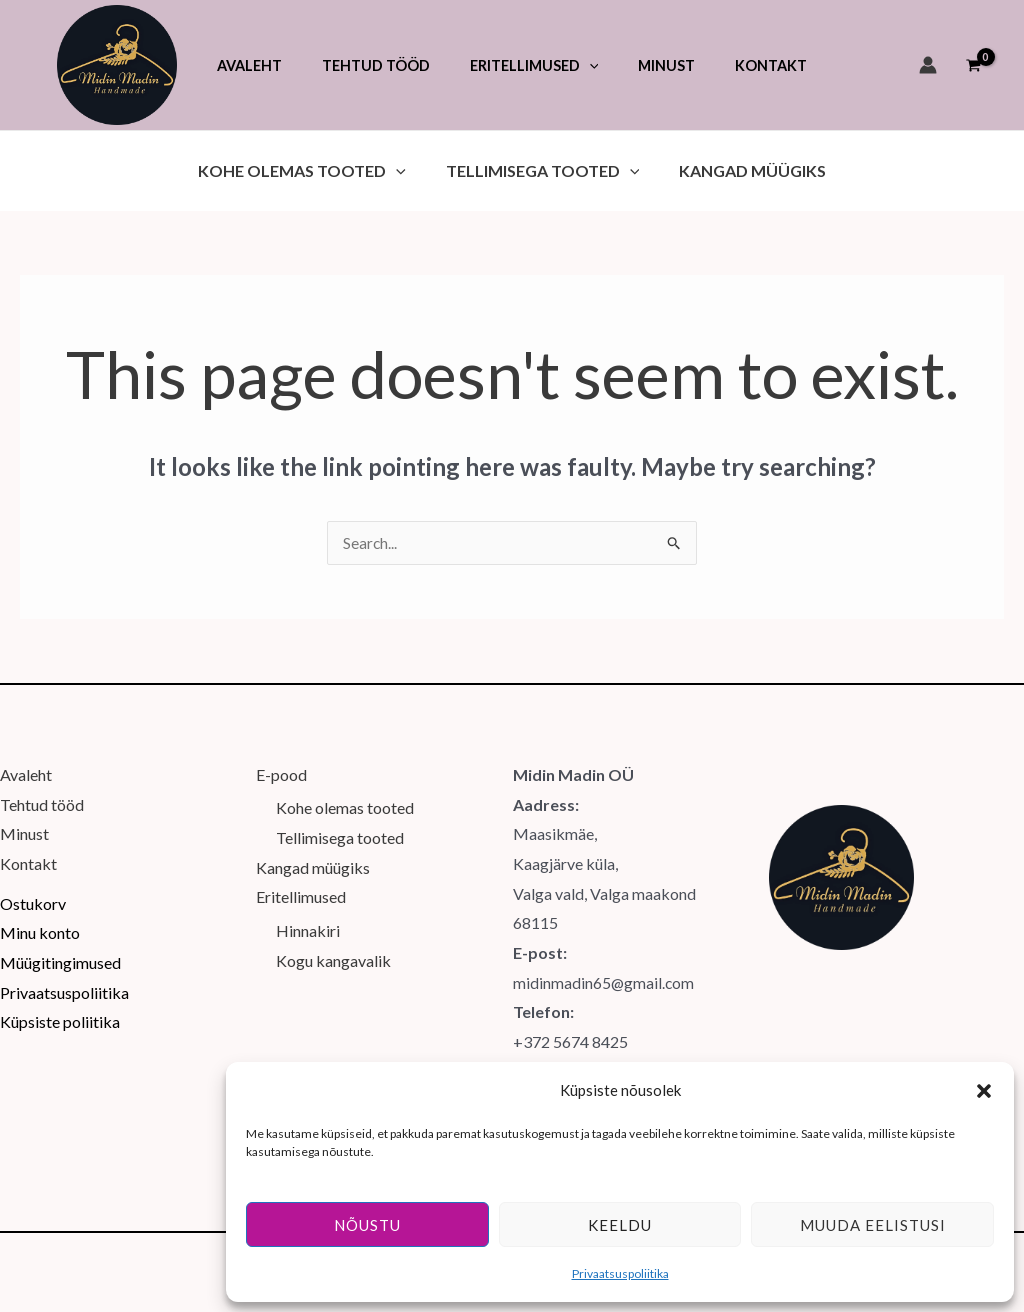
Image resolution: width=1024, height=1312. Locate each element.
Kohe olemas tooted (345, 791)
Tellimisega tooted (340, 820)
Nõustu (367, 1225)
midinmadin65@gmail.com (604, 965)
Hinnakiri (308, 913)
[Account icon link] (928, 65)
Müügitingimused (60, 945)
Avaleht (26, 757)
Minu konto (40, 915)
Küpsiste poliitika (60, 1004)
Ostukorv (33, 886)
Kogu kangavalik (333, 943)
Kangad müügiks (313, 850)
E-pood (281, 757)
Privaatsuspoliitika (620, 1273)
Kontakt (28, 846)
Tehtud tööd (42, 787)
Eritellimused (301, 880)
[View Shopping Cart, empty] (973, 65)
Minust (24, 816)
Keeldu (620, 1225)
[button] (984, 1091)
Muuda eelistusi (873, 1225)
